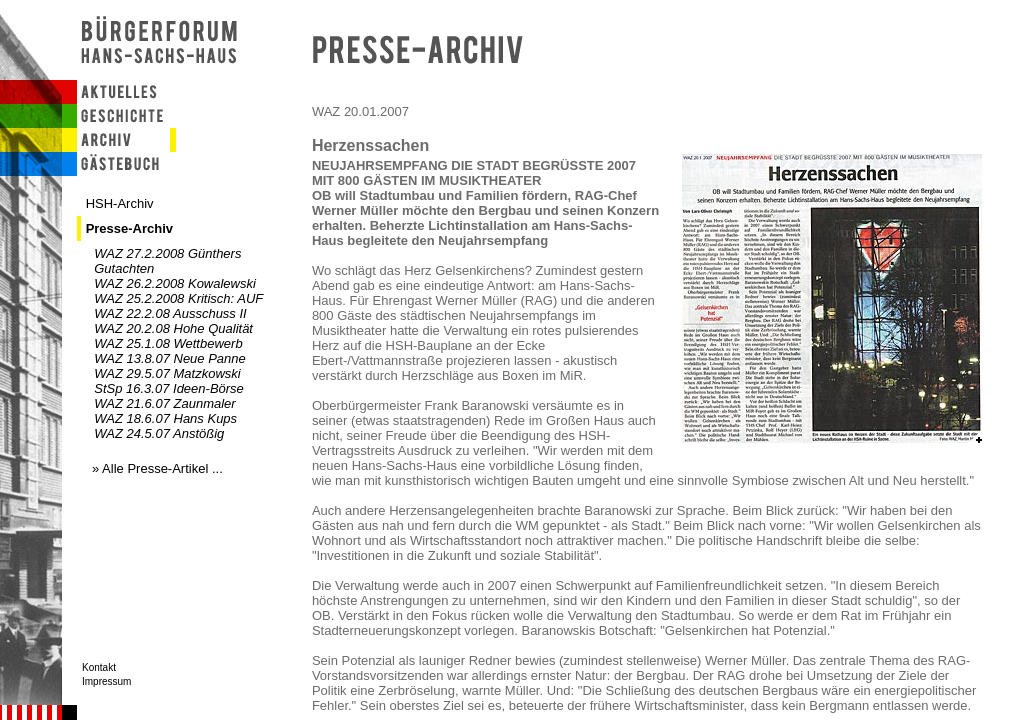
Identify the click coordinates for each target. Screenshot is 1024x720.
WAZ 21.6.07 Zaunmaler (164, 403)
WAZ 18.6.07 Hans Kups (165, 418)
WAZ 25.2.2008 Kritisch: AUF (178, 298)
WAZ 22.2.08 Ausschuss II (170, 313)
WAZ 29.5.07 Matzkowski (167, 373)
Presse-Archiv (129, 228)
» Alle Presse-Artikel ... (157, 468)
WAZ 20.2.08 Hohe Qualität (173, 328)
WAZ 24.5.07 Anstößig (159, 433)
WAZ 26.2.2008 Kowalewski (175, 283)
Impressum (106, 681)
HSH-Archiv (120, 203)
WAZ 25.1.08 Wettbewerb (168, 343)
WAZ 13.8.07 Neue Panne (170, 358)
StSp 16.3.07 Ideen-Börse (169, 388)
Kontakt (99, 667)
